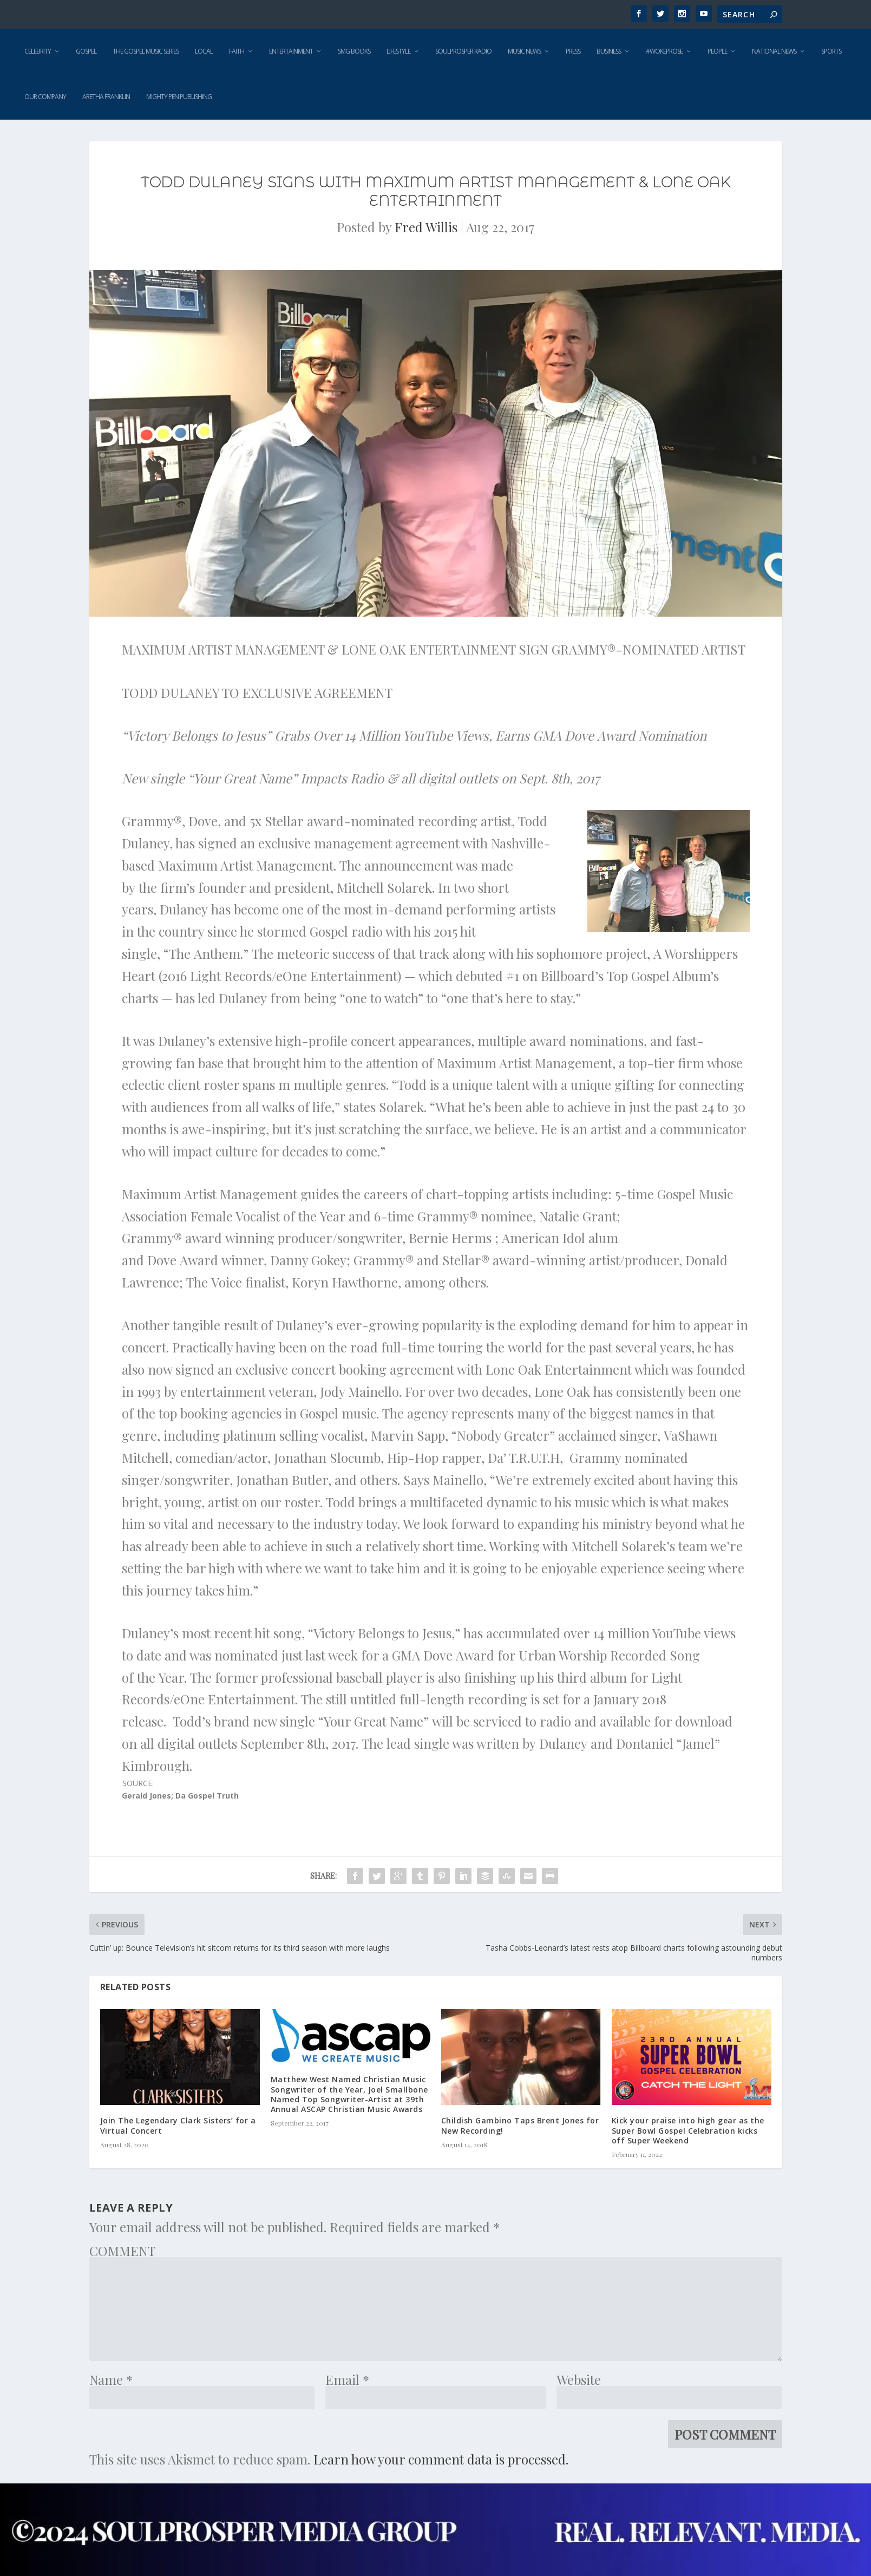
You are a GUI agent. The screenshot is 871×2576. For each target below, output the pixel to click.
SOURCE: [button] (180, 1789)
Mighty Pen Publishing (179, 96)
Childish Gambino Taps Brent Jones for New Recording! (520, 2125)
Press (573, 51)
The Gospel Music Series (146, 51)
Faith (236, 51)
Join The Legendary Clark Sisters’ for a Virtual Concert (178, 2125)
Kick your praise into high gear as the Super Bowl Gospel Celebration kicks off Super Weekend (688, 2130)
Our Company (45, 96)
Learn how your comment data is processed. (440, 2459)
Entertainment (291, 51)
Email (347, 2379)
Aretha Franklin (106, 96)
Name (111, 2379)
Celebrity (37, 51)
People (717, 51)
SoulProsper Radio (463, 51)
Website (578, 2379)
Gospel (86, 51)
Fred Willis (426, 227)
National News (774, 51)
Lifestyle (398, 51)
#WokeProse (664, 51)
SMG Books (354, 51)
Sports (831, 51)
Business (609, 51)
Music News (524, 51)
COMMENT (122, 2250)
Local (204, 51)
